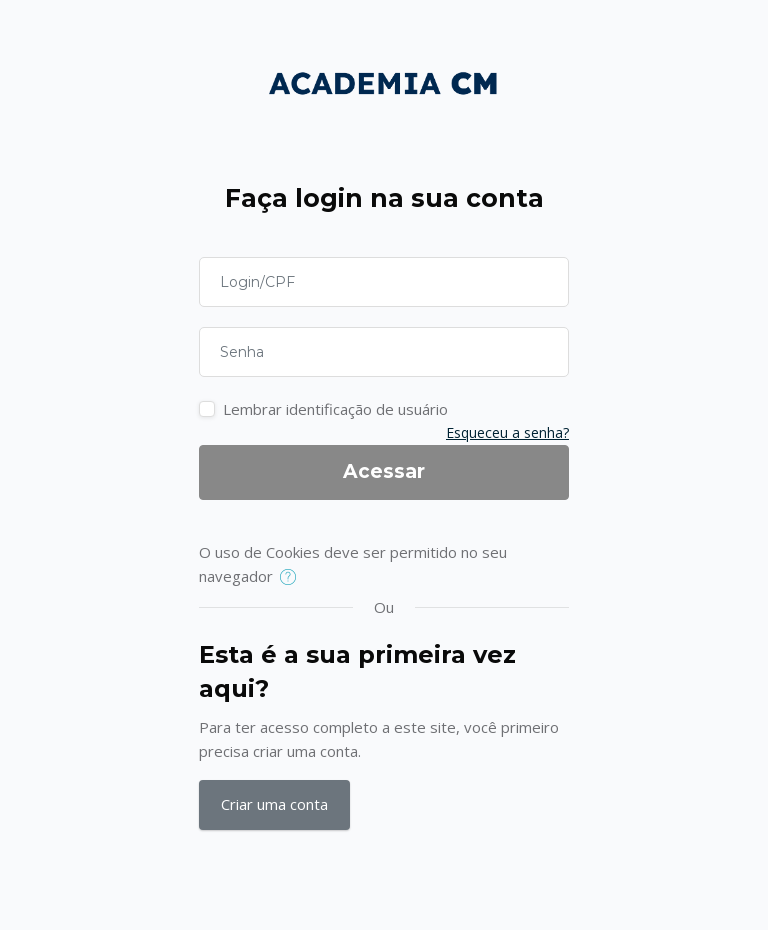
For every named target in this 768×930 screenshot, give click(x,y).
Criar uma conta (274, 804)
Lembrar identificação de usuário (335, 409)
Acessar (384, 471)
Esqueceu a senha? (507, 432)
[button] (292, 578)
